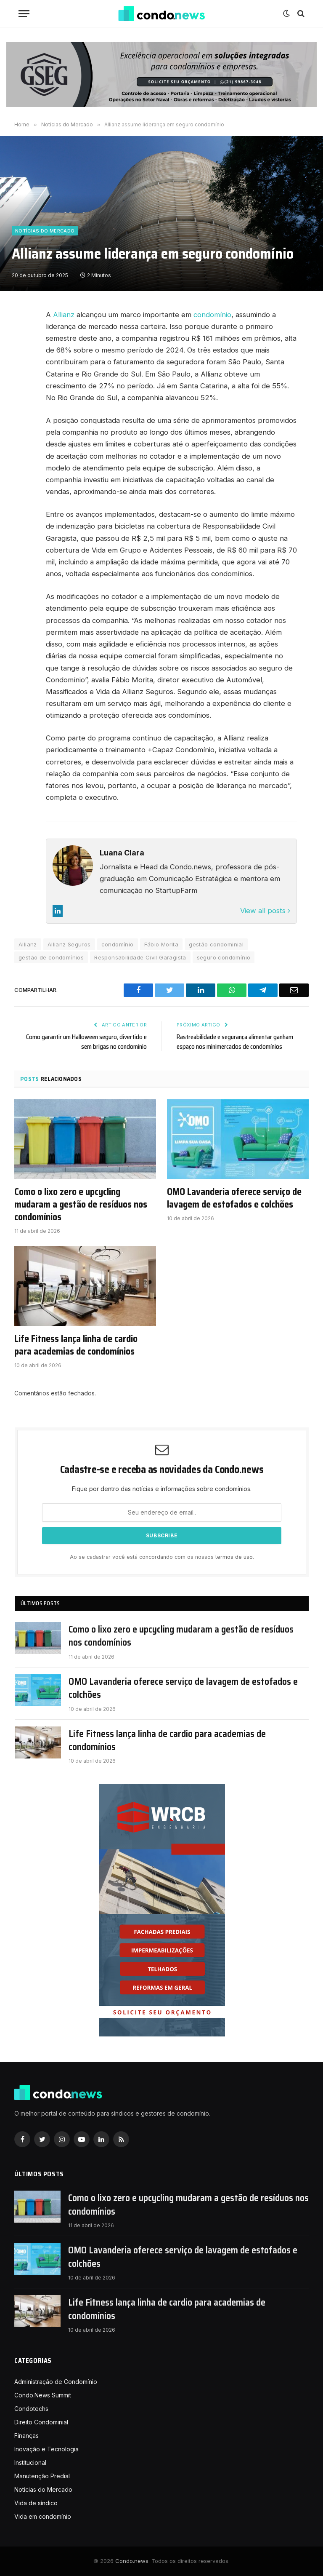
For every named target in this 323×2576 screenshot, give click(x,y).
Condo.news (131, 2560)
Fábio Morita (161, 944)
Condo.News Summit (42, 2395)
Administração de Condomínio (55, 2381)
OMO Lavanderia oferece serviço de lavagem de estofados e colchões (234, 1198)
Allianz (63, 314)
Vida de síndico (36, 2503)
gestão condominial (216, 944)
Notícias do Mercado (44, 231)
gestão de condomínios (51, 957)
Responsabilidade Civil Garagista (140, 957)
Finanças (26, 2435)
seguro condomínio (224, 957)
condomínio (212, 314)
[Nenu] (24, 13)
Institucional (30, 2462)
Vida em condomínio (42, 2516)
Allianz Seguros (69, 944)
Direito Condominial (41, 2422)
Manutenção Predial (42, 2476)
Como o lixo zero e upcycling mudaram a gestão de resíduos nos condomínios (80, 1205)
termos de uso (234, 1557)
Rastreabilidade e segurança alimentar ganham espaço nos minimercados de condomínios (235, 1042)
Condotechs (31, 2408)
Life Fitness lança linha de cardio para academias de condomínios (76, 1345)
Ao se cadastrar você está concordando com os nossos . (162, 1557)
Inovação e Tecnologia (46, 2449)
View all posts (265, 910)
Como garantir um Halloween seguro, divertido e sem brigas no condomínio (86, 1042)
